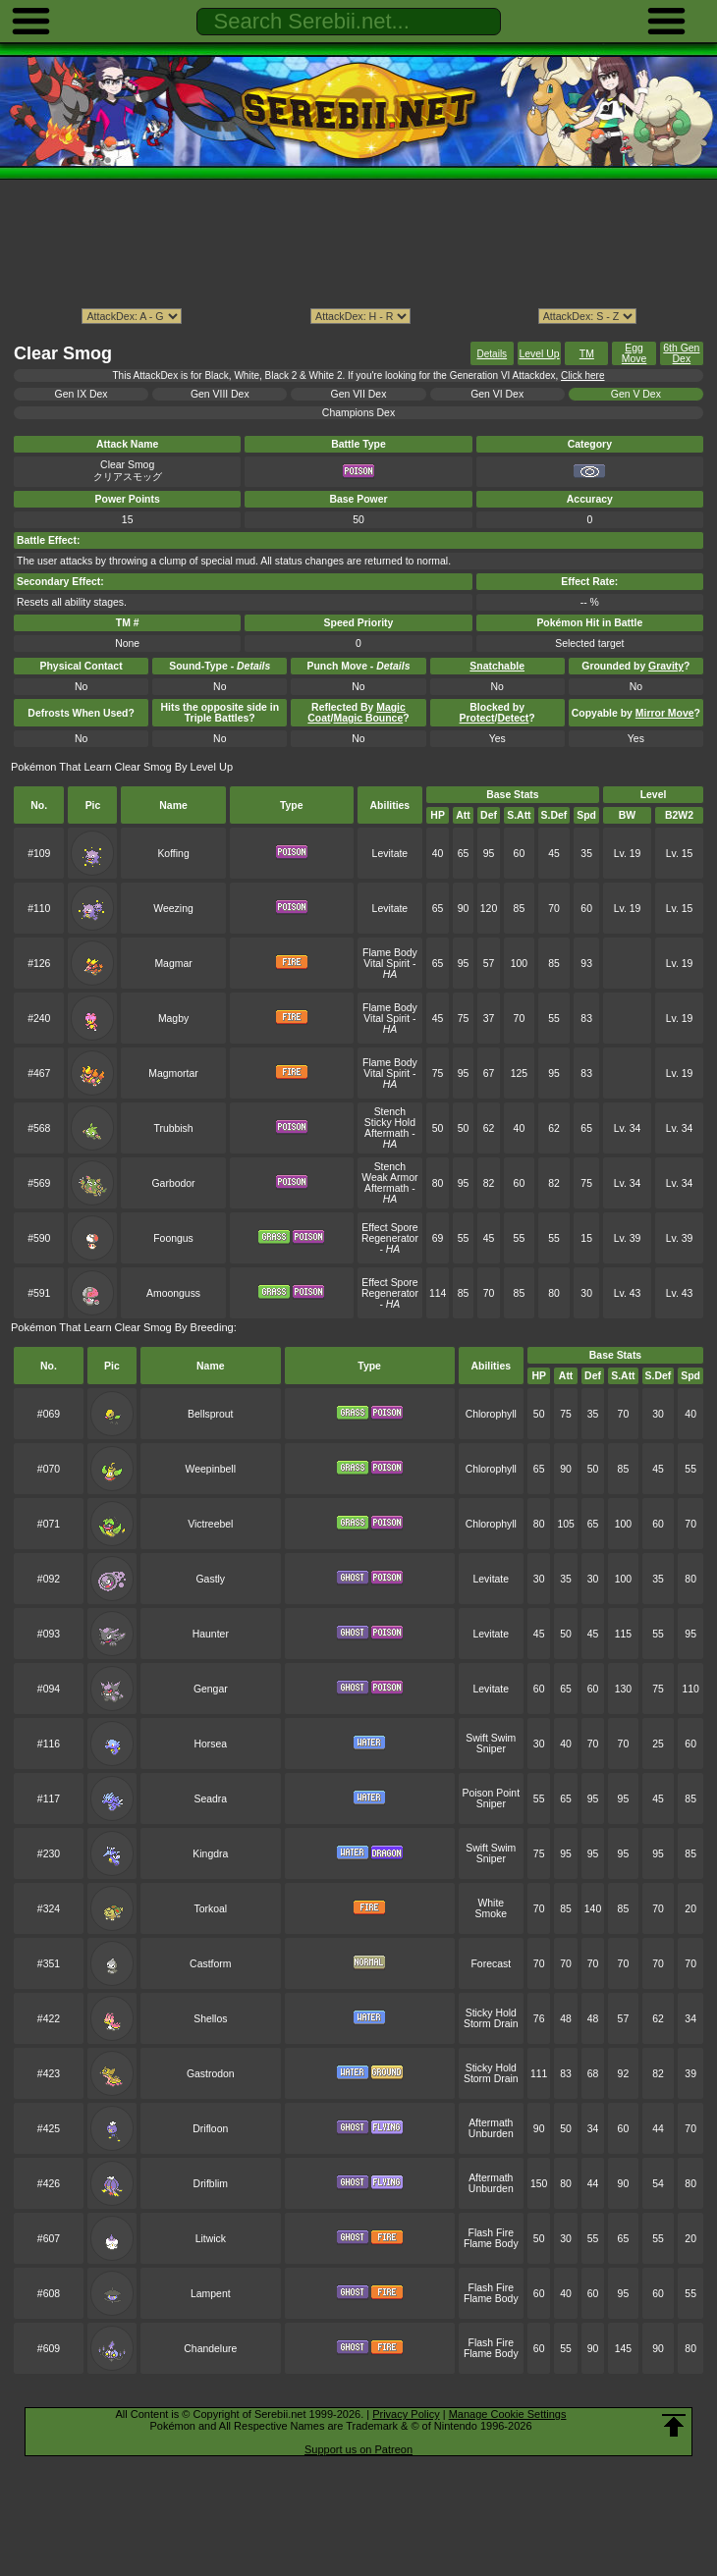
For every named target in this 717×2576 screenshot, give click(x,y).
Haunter (211, 1634)
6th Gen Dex (681, 353)
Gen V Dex (636, 394)
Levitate (390, 853)
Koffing (173, 853)
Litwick (210, 2238)
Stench (390, 1111)
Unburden (491, 2133)
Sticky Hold (389, 1122)
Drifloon (210, 2128)
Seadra (210, 1799)
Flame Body (389, 952)
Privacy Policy (405, 2414)
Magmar (173, 963)
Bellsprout (210, 1414)
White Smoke (491, 1908)
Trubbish (173, 1128)
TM (586, 354)
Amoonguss (173, 1293)
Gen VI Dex (497, 394)
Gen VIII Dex (220, 394)
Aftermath (386, 1133)
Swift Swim (491, 1738)
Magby (173, 1018)
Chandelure (210, 2348)
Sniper (491, 1749)
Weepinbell (211, 1469)
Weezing (173, 908)
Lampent (211, 2293)
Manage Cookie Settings (508, 2414)
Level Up (539, 354)
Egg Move (634, 353)
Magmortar (172, 1073)
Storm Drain (491, 2023)
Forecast (490, 1964)
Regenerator (389, 1238)
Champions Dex (358, 412)
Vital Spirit (386, 963)
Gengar (210, 1689)
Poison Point (491, 1793)
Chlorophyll (491, 1414)
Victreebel (210, 1524)
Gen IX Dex (81, 394)
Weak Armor (389, 1177)
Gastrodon (211, 2073)
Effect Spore (389, 1227)
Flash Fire (491, 2232)
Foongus (173, 1238)
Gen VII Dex (359, 394)
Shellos (210, 2018)
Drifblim (210, 2183)
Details (492, 354)
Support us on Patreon (358, 2449)
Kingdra (210, 1854)
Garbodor (172, 1183)
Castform (210, 1964)
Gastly (210, 1579)
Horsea (210, 1744)
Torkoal (210, 1909)
